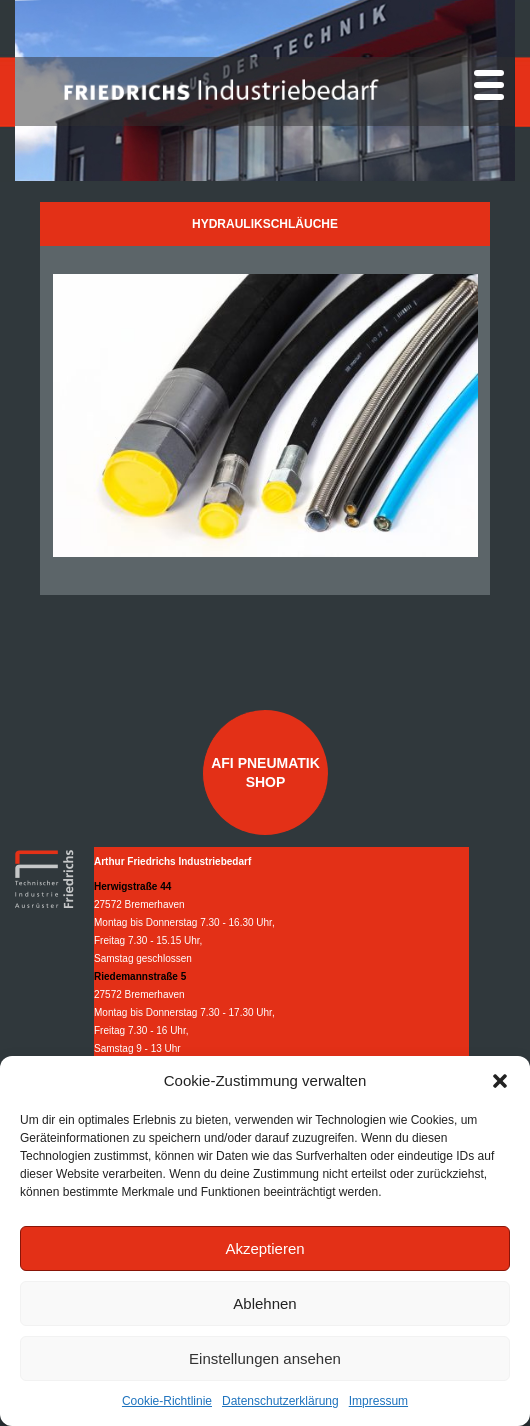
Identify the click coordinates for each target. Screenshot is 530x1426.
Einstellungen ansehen (265, 1358)
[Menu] (489, 85)
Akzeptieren (264, 1248)
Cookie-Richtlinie (167, 1401)
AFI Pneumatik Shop (265, 772)
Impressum (378, 1401)
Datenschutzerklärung (280, 1401)
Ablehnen (264, 1303)
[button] (500, 1081)
